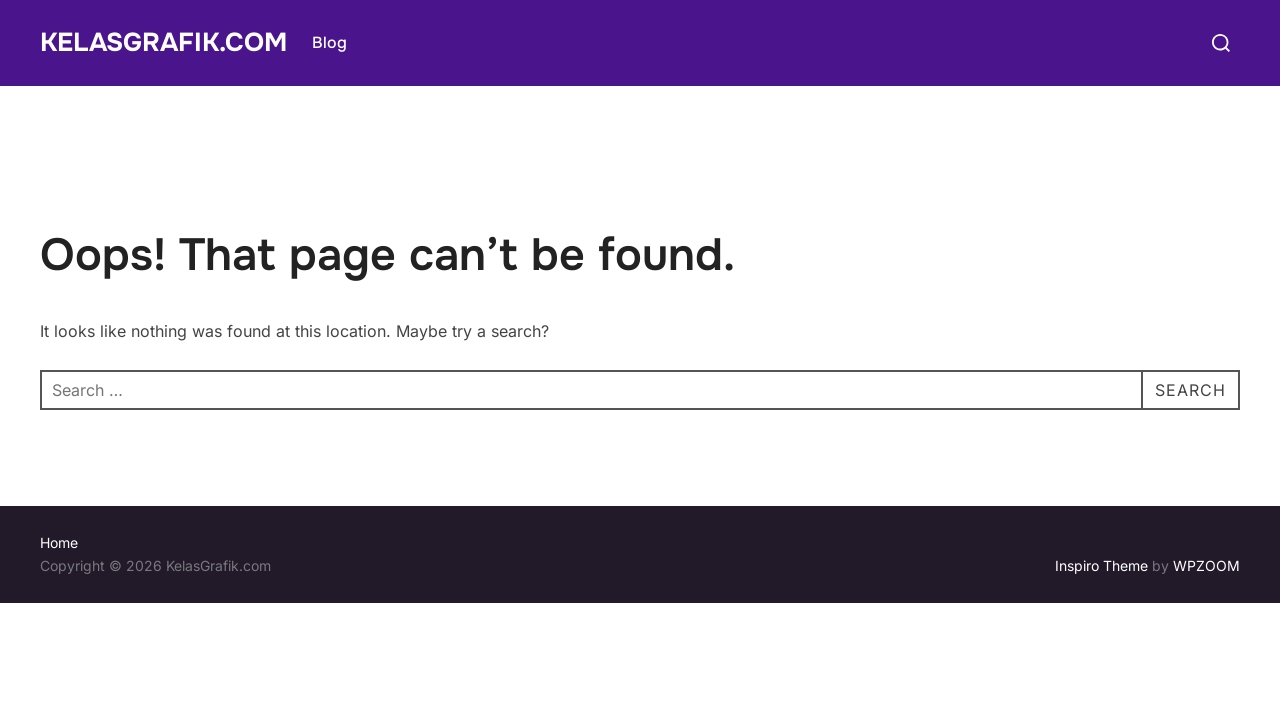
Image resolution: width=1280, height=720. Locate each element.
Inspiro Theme (1101, 565)
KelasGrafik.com (163, 42)
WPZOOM (1206, 565)
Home (59, 542)
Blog (329, 42)
